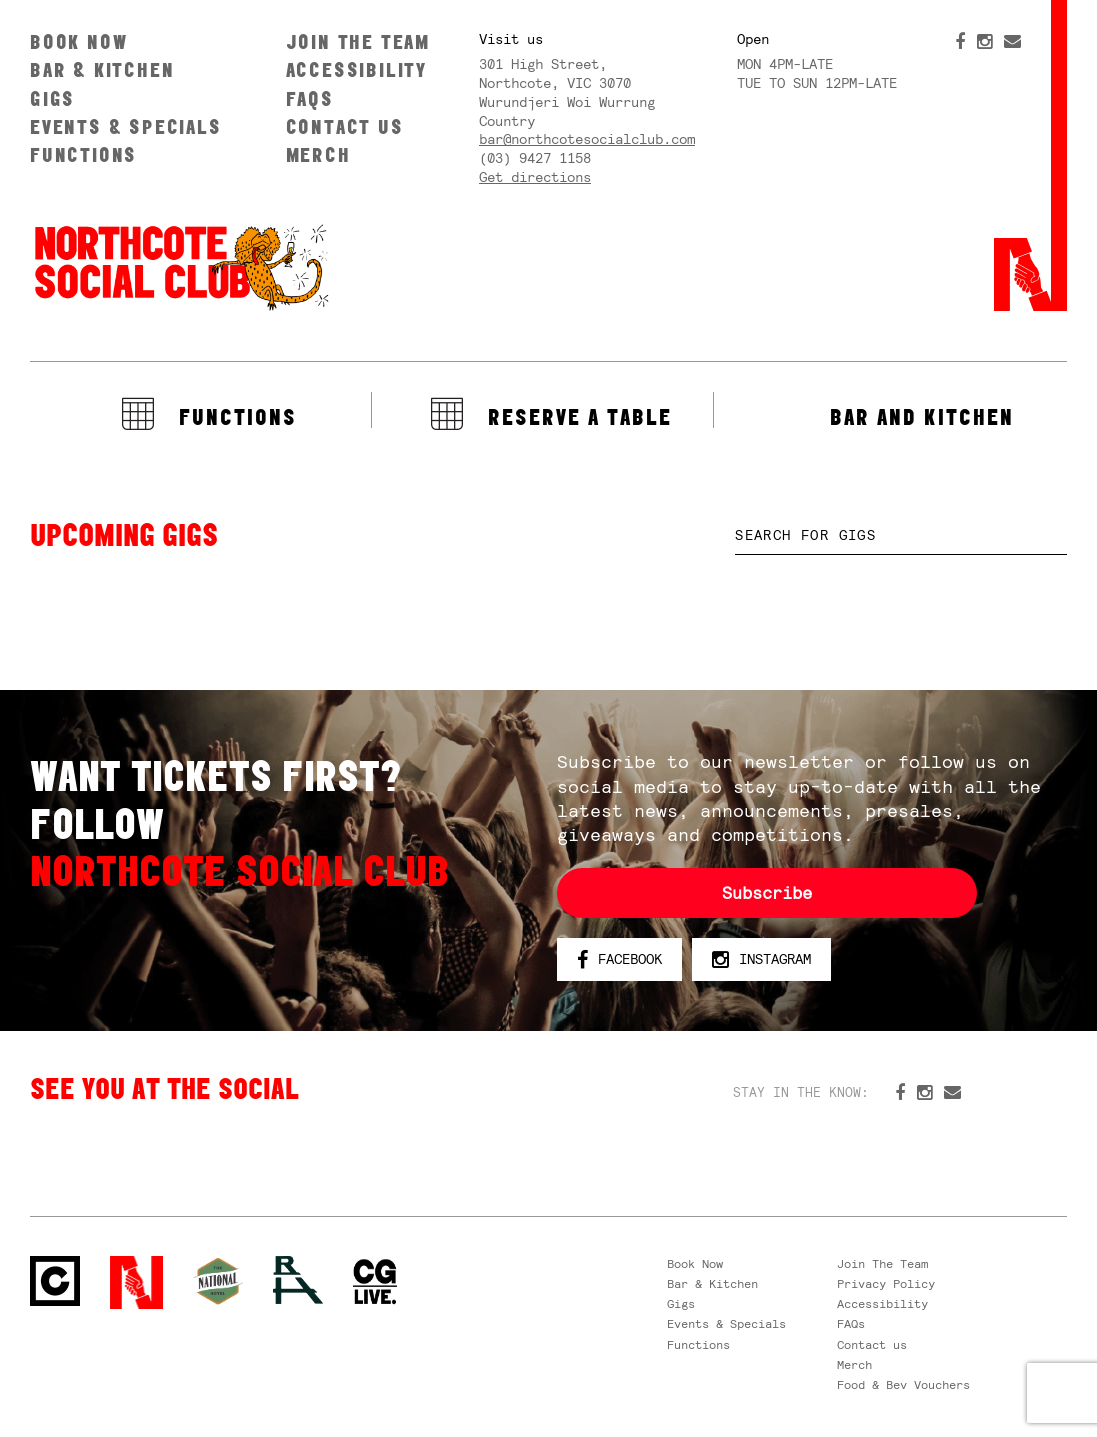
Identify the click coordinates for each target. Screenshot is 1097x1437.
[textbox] (901, 535)
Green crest (218, 1281)
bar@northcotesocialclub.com (587, 139)
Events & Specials (126, 126)
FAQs (310, 98)
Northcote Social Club (180, 266)
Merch (318, 154)
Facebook (619, 960)
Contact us (345, 126)
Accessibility (356, 69)
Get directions (535, 177)
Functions (83, 154)
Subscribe (767, 893)
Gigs (52, 98)
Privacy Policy (886, 1284)
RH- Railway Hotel (298, 1280)
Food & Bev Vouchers (903, 1385)
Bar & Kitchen (102, 69)
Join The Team (358, 41)
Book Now (78, 41)
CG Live (375, 1282)
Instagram (761, 960)
